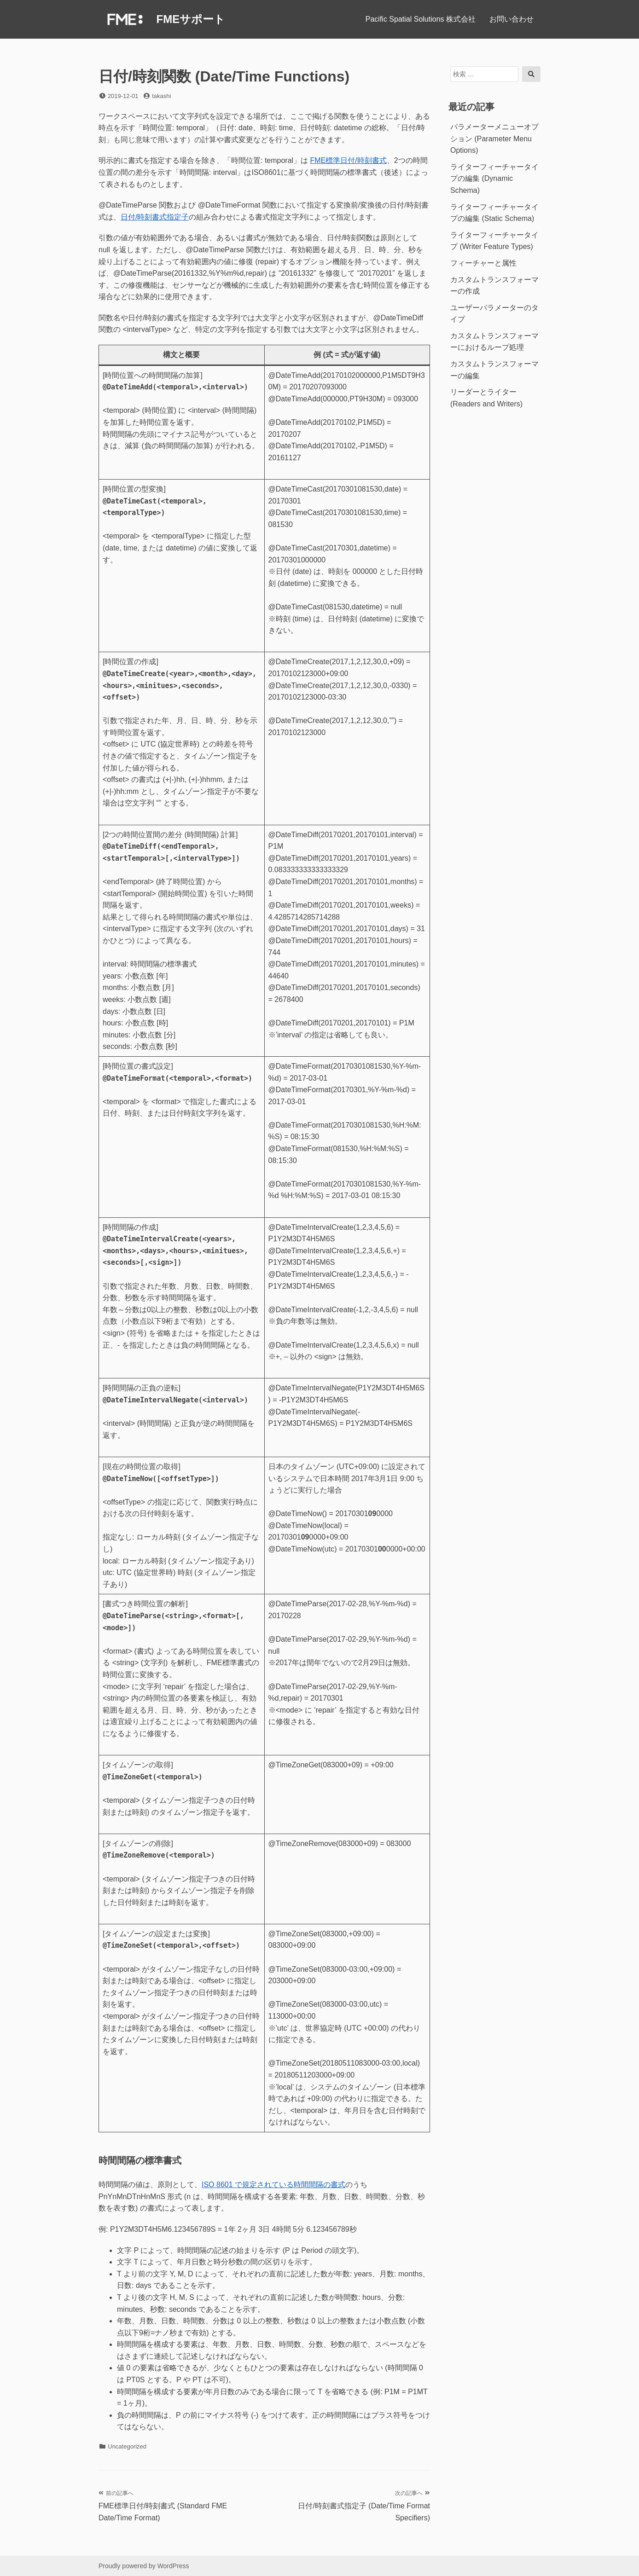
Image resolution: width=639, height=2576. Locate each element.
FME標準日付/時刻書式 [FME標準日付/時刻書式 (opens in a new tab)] (348, 160)
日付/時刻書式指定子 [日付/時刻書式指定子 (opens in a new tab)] (155, 217)
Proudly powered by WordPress (144, 2566)
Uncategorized (127, 2446)
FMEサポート (190, 19)
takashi (161, 96)
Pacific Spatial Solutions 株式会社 (421, 19)
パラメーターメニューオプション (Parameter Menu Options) (494, 138)
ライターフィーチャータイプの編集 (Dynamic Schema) (494, 178)
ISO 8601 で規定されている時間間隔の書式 (273, 2184)
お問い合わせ (511, 19)
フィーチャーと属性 (483, 263)
